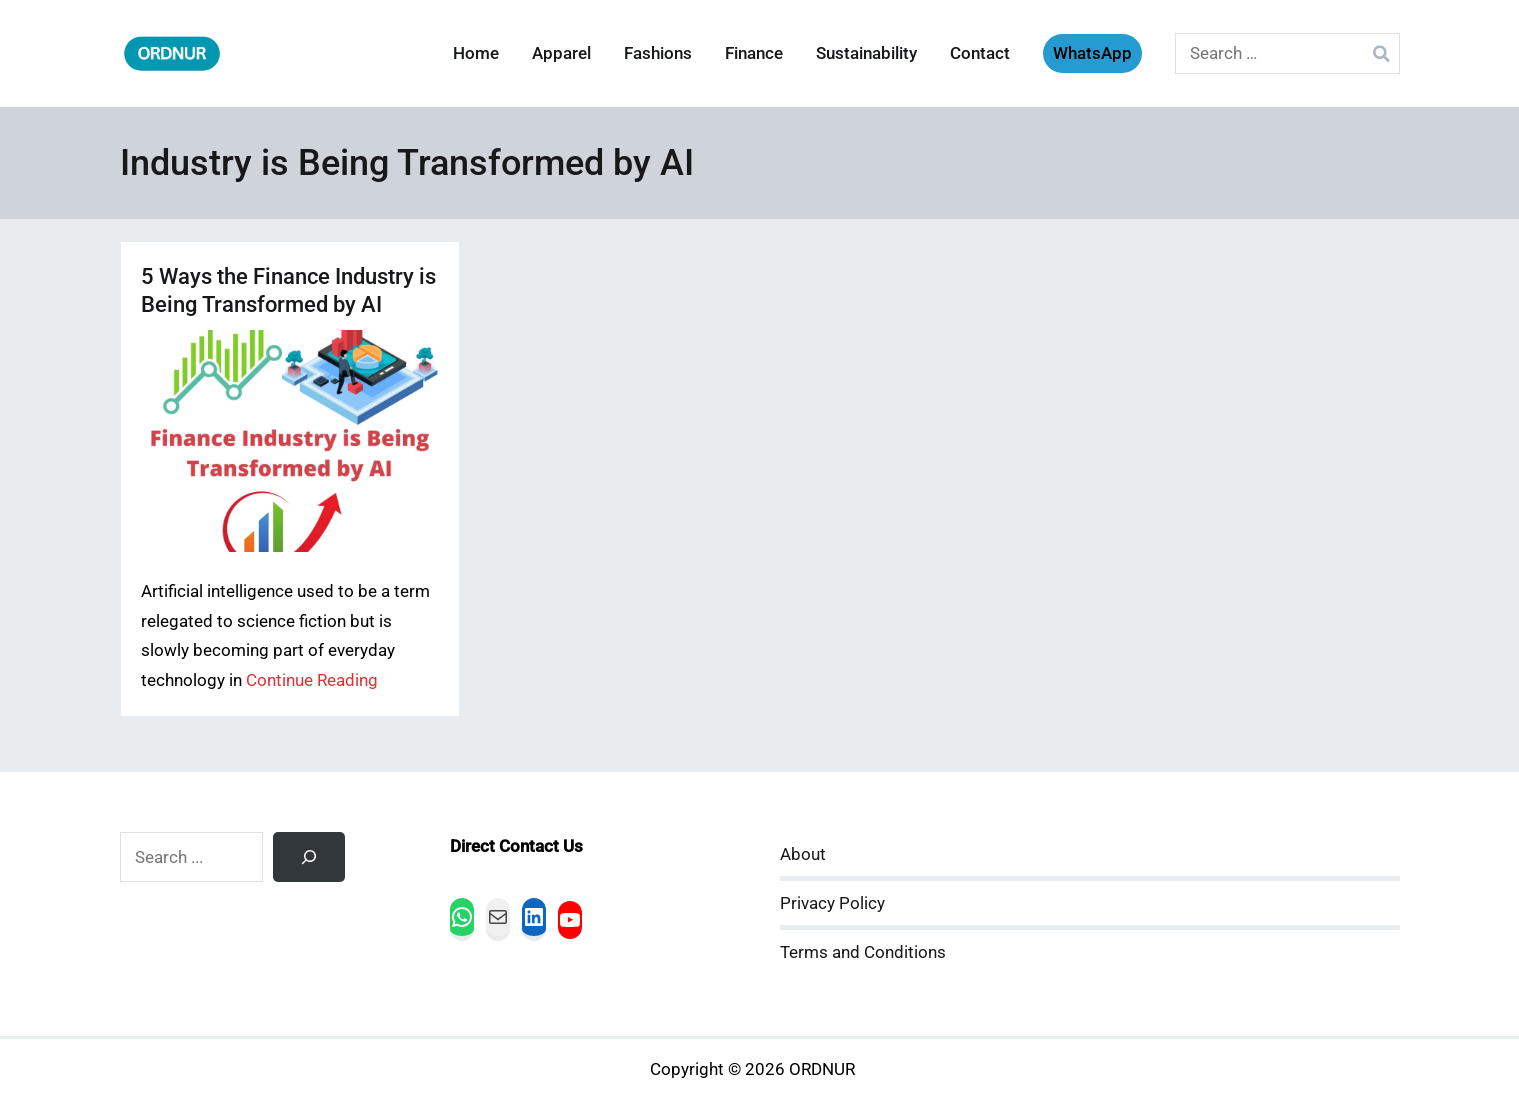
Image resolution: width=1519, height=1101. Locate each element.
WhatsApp (1092, 53)
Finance (754, 53)
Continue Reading (312, 680)
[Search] (309, 857)
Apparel (561, 53)
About (803, 854)
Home (476, 53)
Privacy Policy (832, 903)
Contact (980, 53)
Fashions (658, 53)
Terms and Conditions (863, 952)
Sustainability (866, 53)
